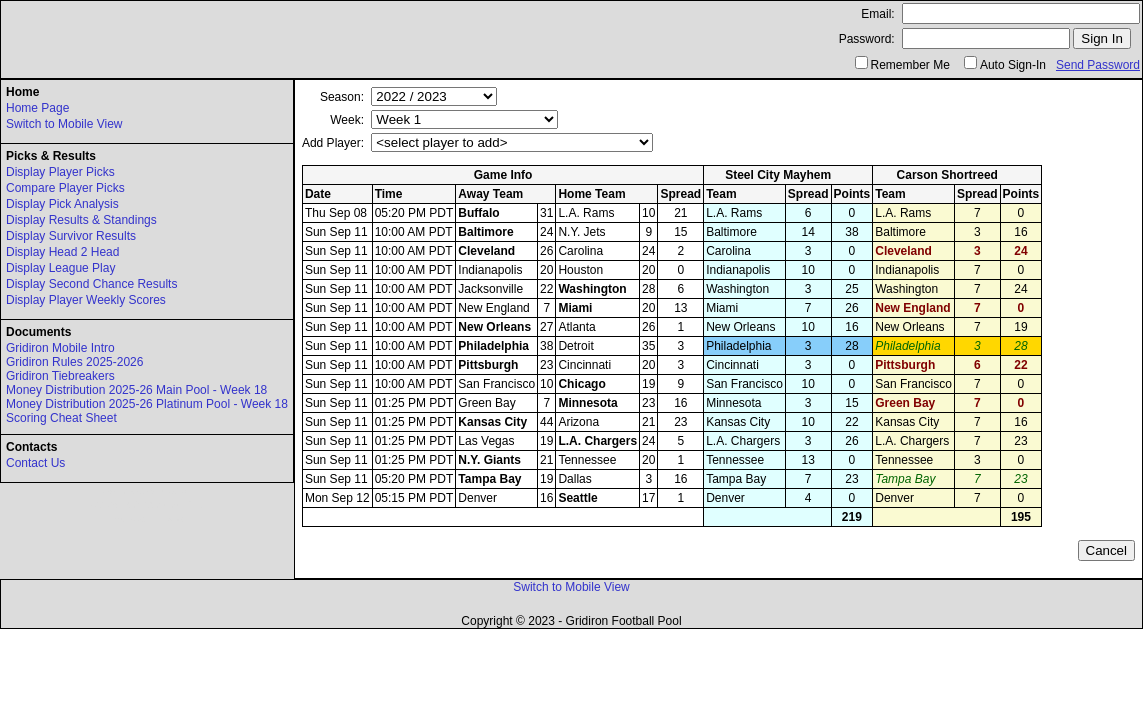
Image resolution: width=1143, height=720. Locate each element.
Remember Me (910, 65)
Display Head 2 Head (62, 252)
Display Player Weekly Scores (86, 300)
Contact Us (35, 463)
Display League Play (60, 268)
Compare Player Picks (65, 188)
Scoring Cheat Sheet (61, 418)
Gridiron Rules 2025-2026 (74, 362)
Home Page (37, 108)
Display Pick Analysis (62, 204)
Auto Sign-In (1013, 65)
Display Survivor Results (71, 236)
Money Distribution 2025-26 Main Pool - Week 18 (136, 390)
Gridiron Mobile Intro (60, 348)
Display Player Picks (60, 172)
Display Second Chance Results (91, 284)
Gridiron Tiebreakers (60, 376)
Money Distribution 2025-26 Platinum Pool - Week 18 (147, 404)
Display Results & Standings (81, 220)
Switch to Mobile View (64, 124)
